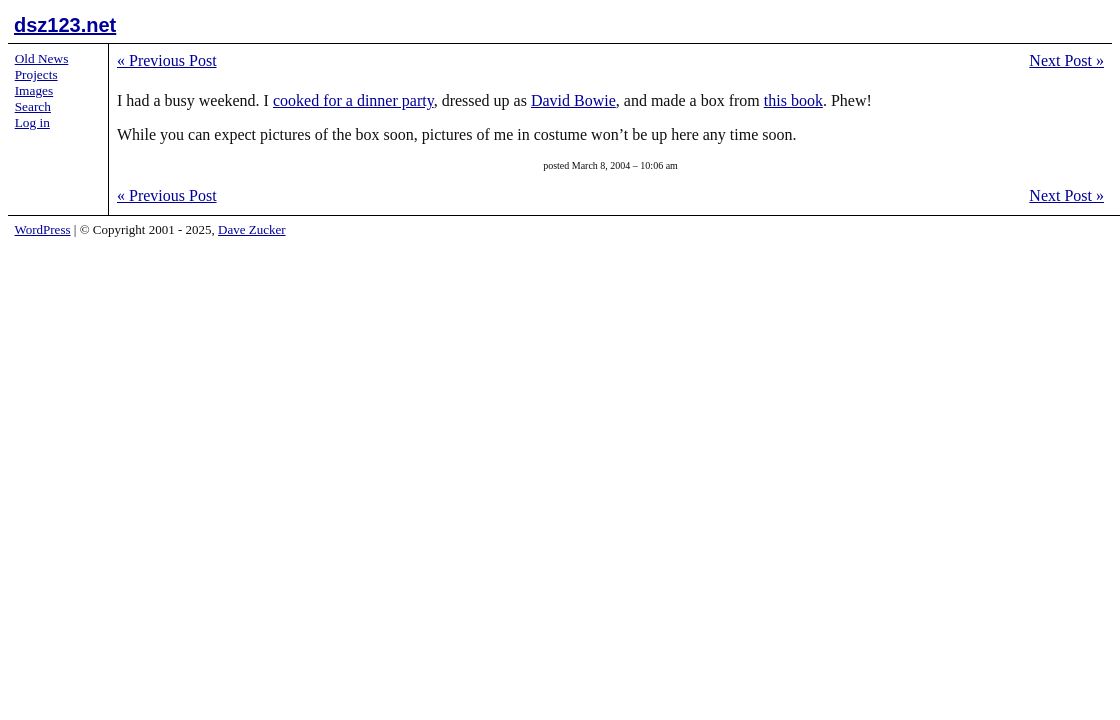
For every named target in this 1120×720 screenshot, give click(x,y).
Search (33, 106)
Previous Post (167, 60)
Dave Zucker (252, 229)
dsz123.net (65, 25)
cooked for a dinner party (353, 100)
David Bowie (573, 100)
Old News (42, 58)
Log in (32, 122)
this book (793, 100)
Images (34, 90)
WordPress (43, 229)
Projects (36, 74)
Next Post (1066, 60)
